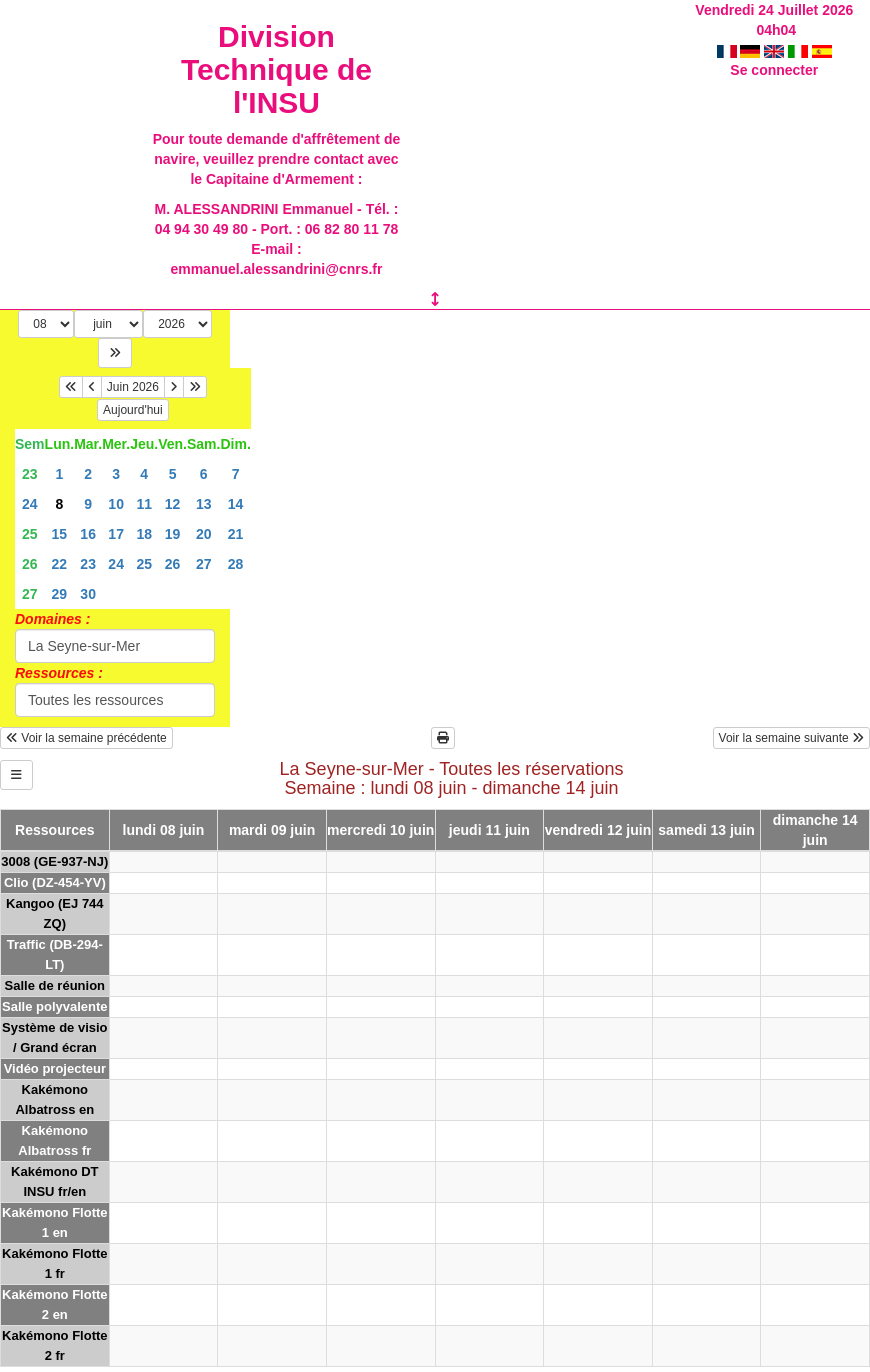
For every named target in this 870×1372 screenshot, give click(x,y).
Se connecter (774, 50)
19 (173, 534)
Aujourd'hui (133, 410)
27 (204, 564)
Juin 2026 (133, 387)
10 (116, 504)
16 (88, 534)
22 (60, 564)
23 (30, 474)
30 (88, 594)
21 (236, 534)
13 (204, 504)
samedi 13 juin (706, 830)
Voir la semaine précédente (86, 738)
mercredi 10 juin (380, 830)
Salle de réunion (55, 985)
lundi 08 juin (164, 830)
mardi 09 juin (272, 830)
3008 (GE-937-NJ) (54, 861)
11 (144, 504)
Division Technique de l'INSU (276, 69)
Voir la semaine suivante (791, 738)
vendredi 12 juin (598, 830)
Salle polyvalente (55, 1006)
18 (144, 534)
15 (60, 534)
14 (236, 504)
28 (236, 564)
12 (173, 504)
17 (116, 534)
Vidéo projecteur (55, 1068)
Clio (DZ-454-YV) (55, 882)
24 (30, 504)
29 (60, 594)
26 (30, 564)
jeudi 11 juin (489, 830)
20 (204, 534)
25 (30, 534)
